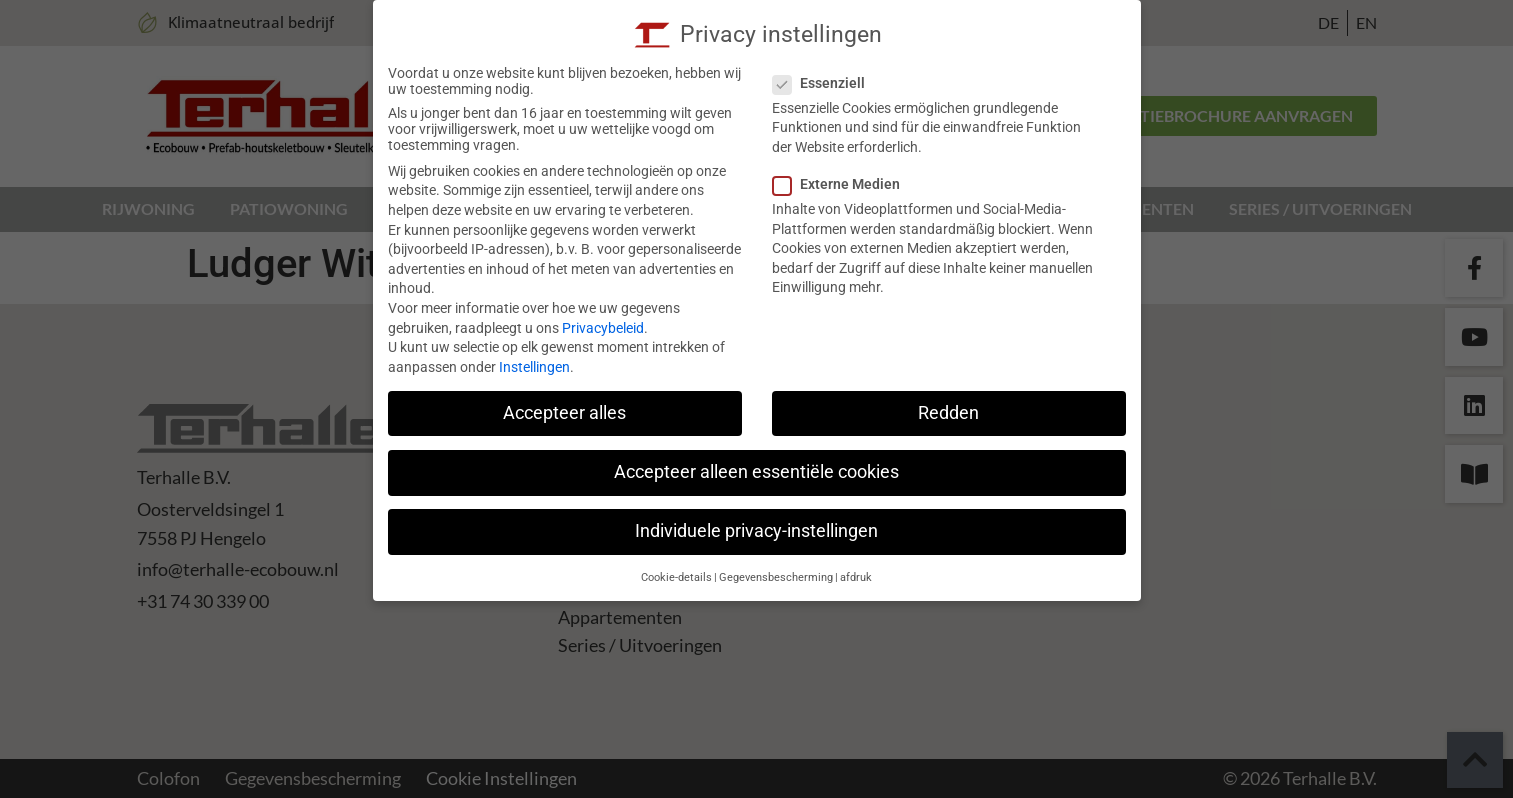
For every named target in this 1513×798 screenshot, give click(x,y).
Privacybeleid (603, 328)
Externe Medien (842, 184)
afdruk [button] (856, 577)
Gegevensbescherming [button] (776, 577)
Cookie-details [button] (676, 577)
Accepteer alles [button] (564, 413)
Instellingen (534, 367)
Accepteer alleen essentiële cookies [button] (756, 472)
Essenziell (825, 83)
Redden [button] (948, 413)
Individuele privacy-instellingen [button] (756, 531)
